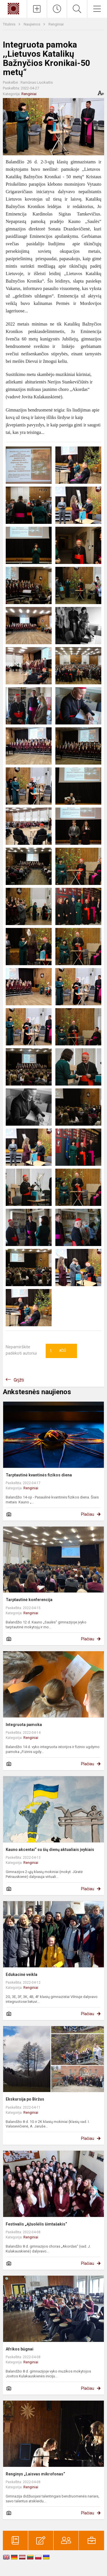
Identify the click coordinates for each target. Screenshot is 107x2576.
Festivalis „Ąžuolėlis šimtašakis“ (36, 2224)
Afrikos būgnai (19, 2349)
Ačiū (58, 1351)
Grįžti (19, 1380)
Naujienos (32, 24)
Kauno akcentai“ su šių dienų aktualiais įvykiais (50, 1849)
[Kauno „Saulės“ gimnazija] (13, 8)
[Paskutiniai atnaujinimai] (57, 9)
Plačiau (87, 1514)
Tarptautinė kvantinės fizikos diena (39, 1475)
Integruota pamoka (24, 1724)
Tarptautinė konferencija (29, 1599)
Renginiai (56, 24)
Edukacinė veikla (21, 1974)
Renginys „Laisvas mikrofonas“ (35, 2474)
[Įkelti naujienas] (37, 9)
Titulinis (9, 24)
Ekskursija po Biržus (25, 2099)
